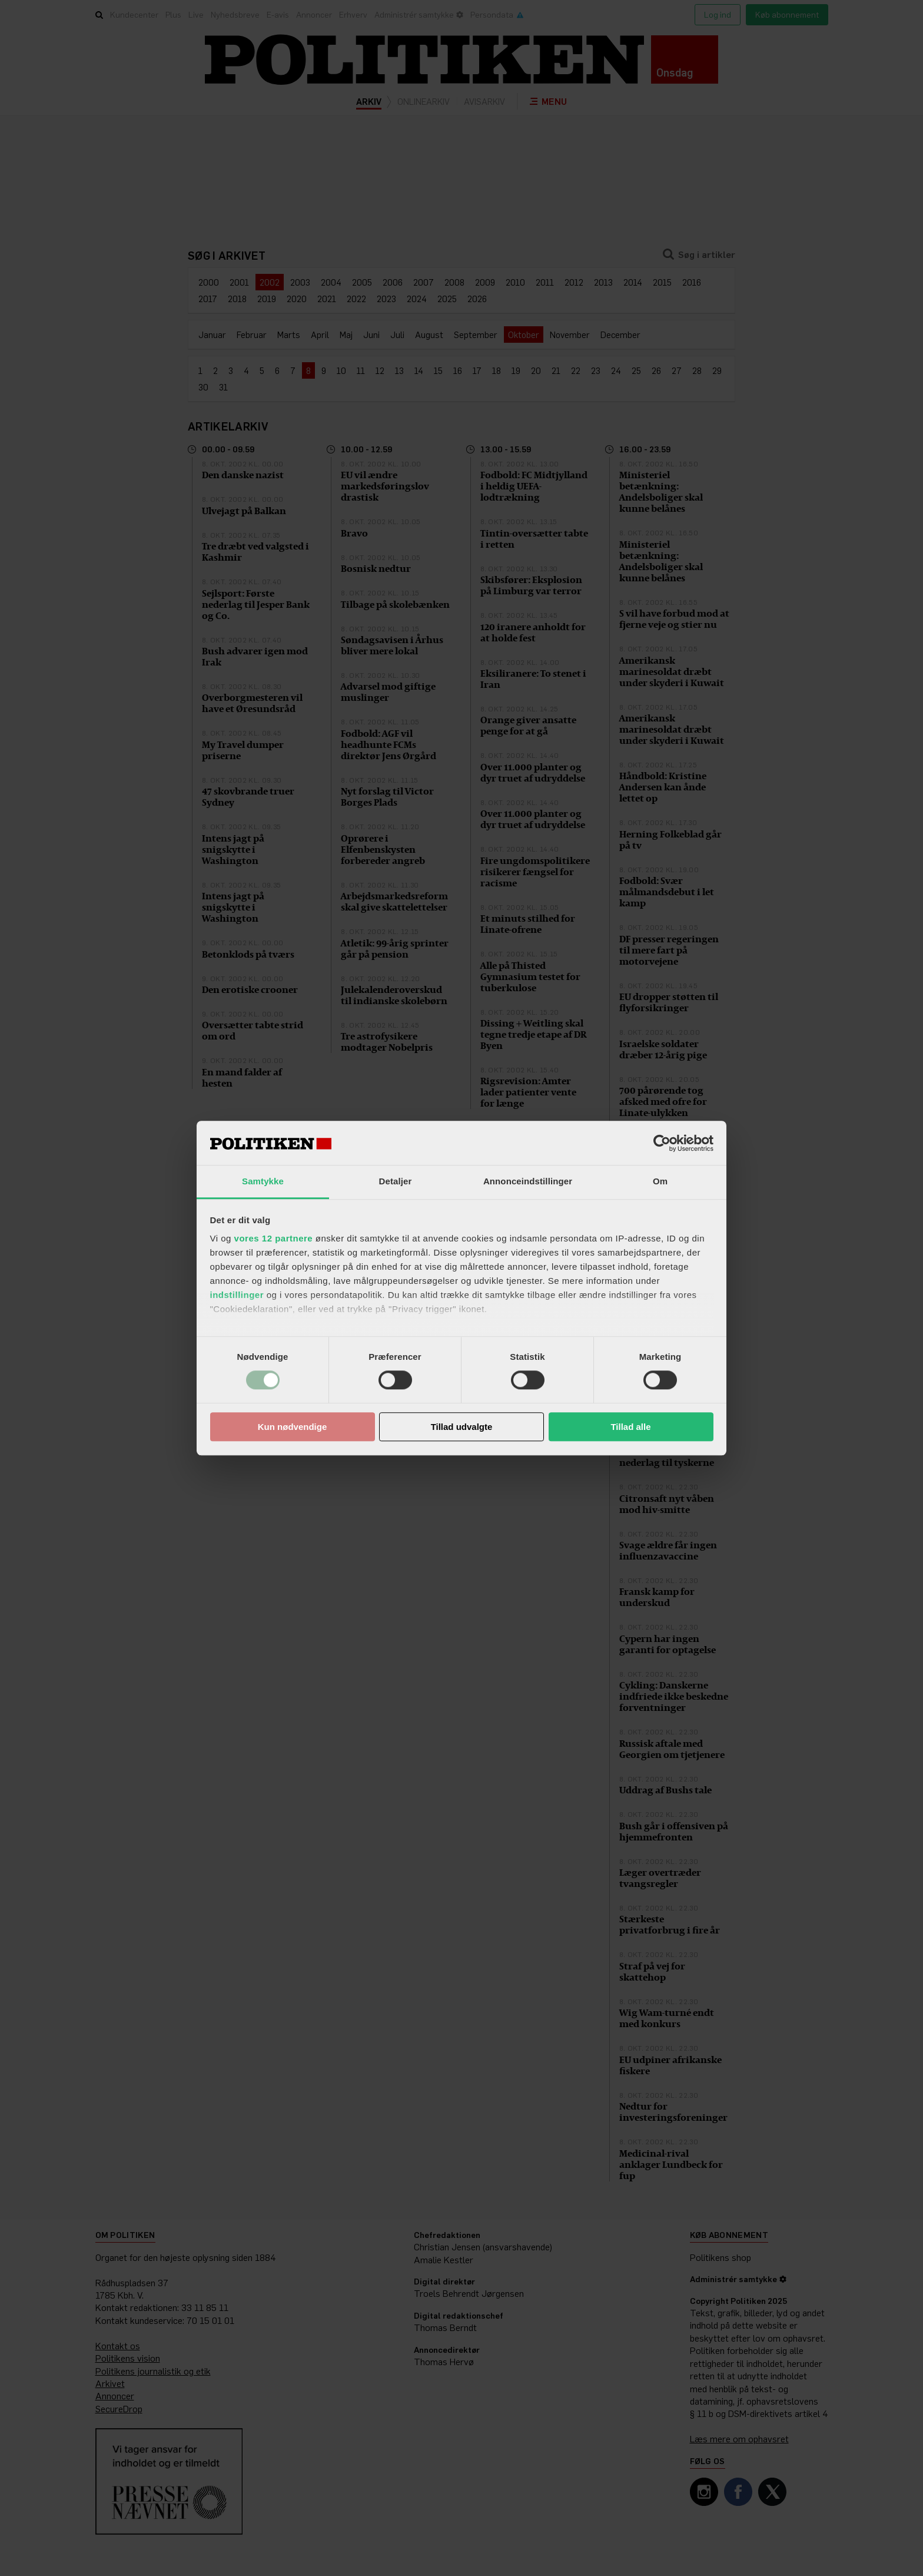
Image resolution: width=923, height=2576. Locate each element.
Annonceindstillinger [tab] (527, 1181)
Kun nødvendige (292, 1427)
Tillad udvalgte (462, 1427)
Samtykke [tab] (263, 1181)
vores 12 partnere (273, 1238)
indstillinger (237, 1295)
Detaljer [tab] (395, 1181)
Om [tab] (660, 1181)
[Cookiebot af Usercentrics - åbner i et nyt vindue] (661, 1143)
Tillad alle (630, 1427)
